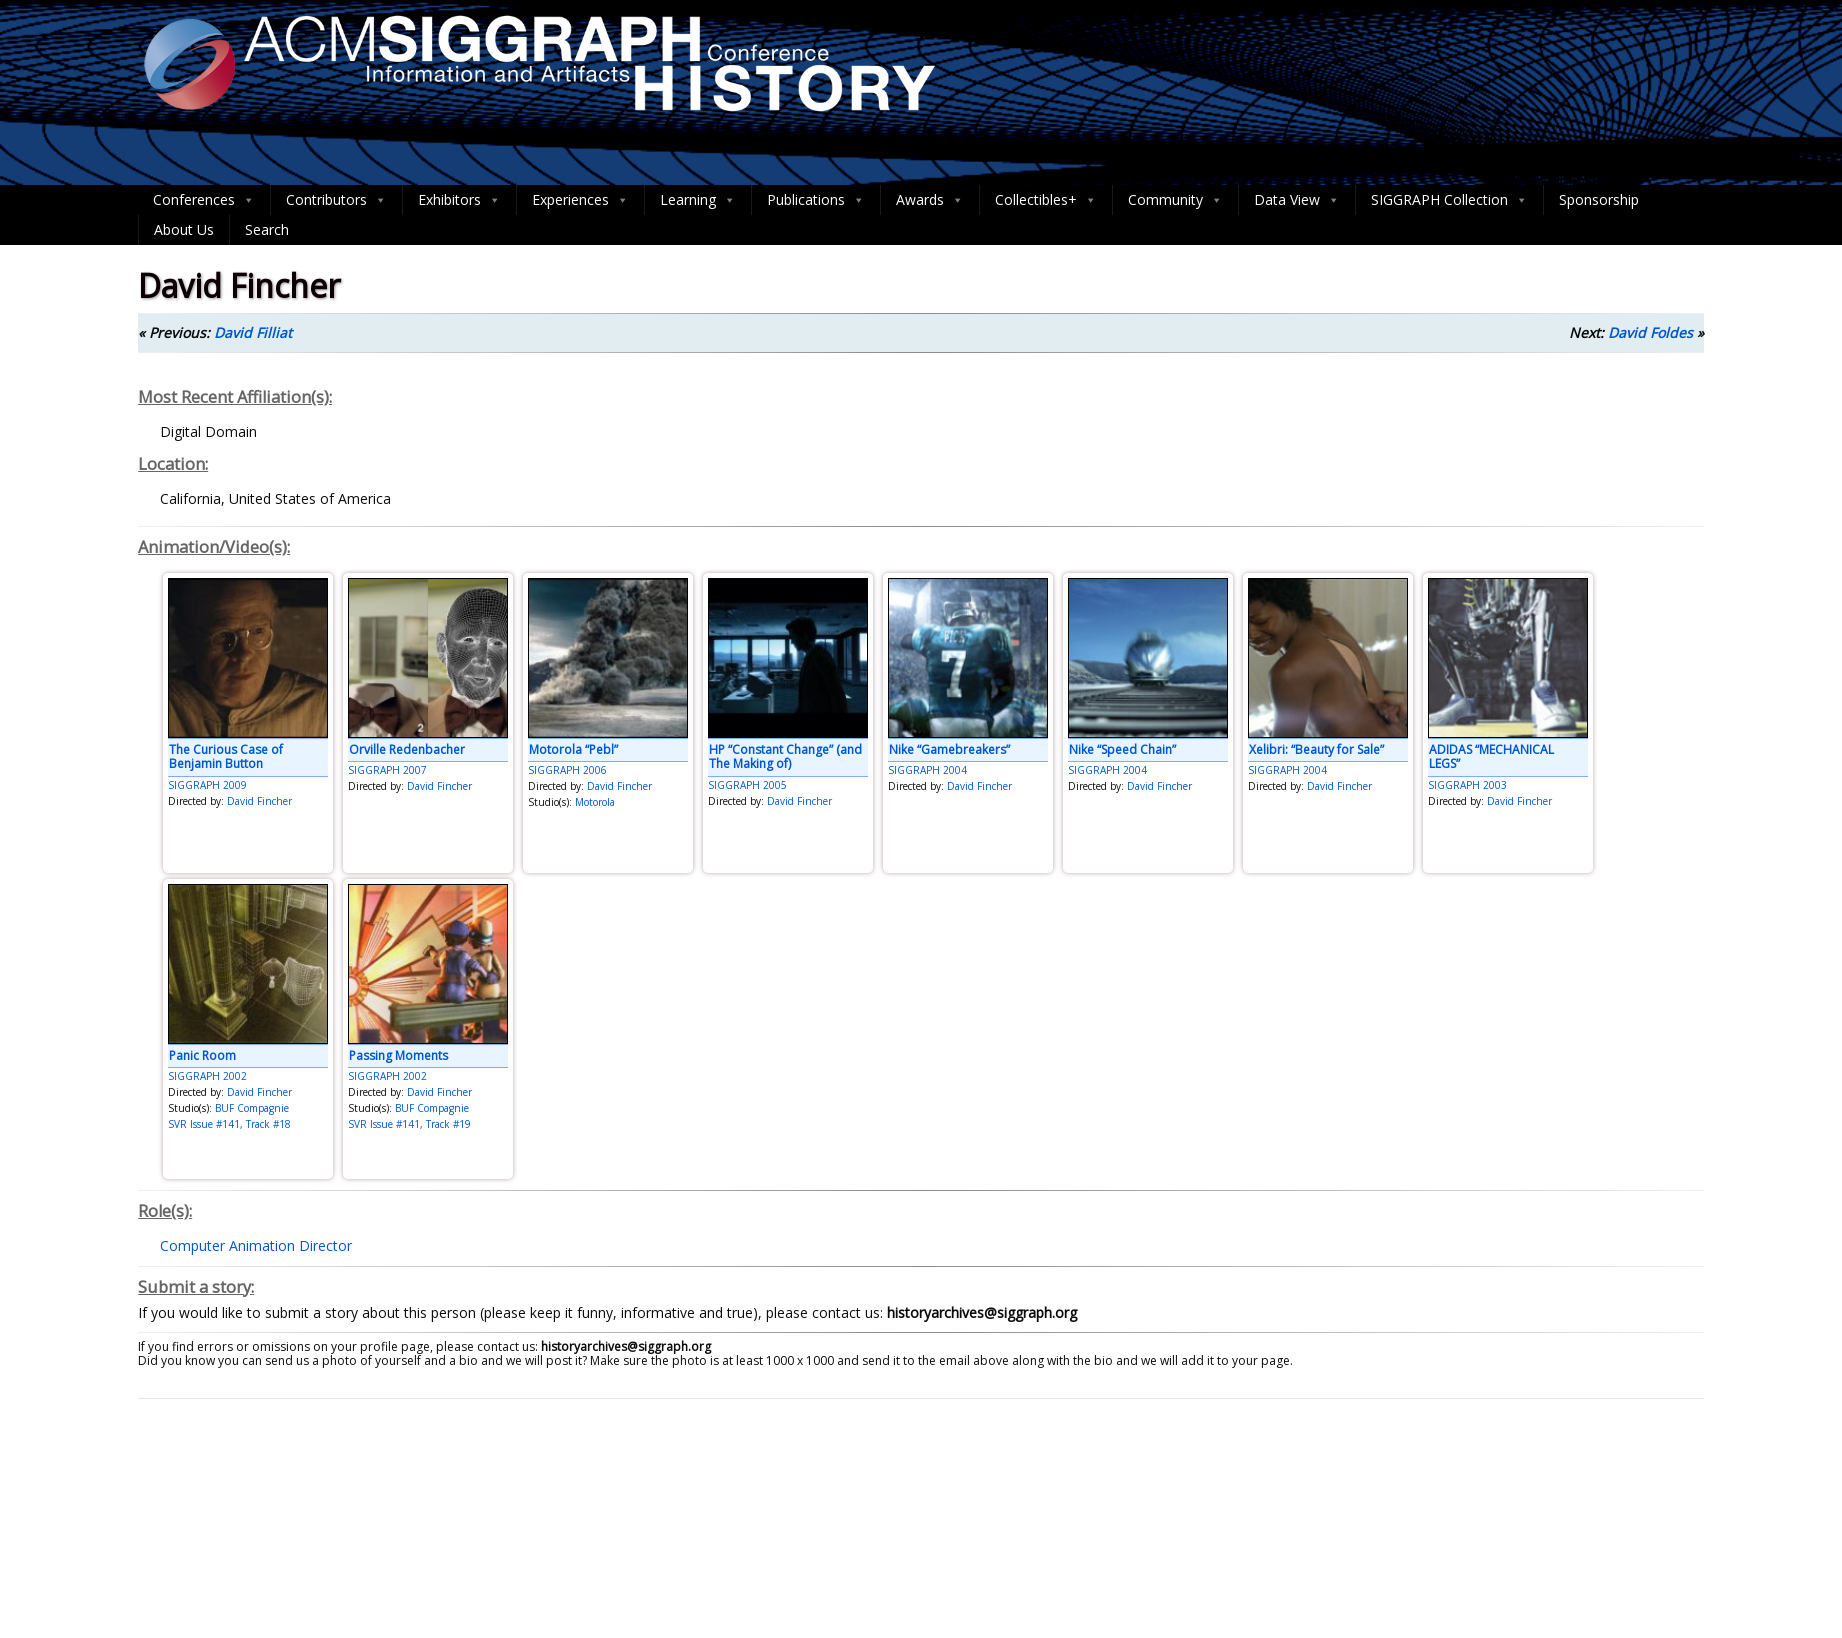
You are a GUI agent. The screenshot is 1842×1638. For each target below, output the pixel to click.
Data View (1297, 200)
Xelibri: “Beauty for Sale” (1316, 749)
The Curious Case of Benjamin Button (226, 756)
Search (267, 229)
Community (1175, 200)
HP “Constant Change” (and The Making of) (785, 756)
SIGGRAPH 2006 (567, 770)
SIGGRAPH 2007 (387, 770)
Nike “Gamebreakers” (949, 749)
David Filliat (253, 332)
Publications (816, 200)
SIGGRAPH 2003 (1467, 785)
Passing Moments (398, 1055)
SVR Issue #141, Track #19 (409, 1124)
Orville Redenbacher (407, 749)
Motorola (595, 802)
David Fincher (259, 801)
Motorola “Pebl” (573, 749)
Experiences (580, 200)
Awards (930, 200)
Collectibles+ (1046, 200)
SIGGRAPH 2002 (207, 1076)
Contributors (336, 200)
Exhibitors (459, 200)
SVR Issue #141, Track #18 (229, 1124)
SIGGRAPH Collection (1449, 200)
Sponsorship (1599, 199)
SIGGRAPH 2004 (927, 770)
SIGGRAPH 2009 (207, 785)
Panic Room (202, 1055)
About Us (184, 229)
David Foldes (1650, 332)
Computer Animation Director (256, 1245)
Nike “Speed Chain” (1122, 749)
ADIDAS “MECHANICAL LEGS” (1491, 756)
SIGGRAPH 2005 (747, 785)
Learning (698, 200)
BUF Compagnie (252, 1108)
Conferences (204, 200)
